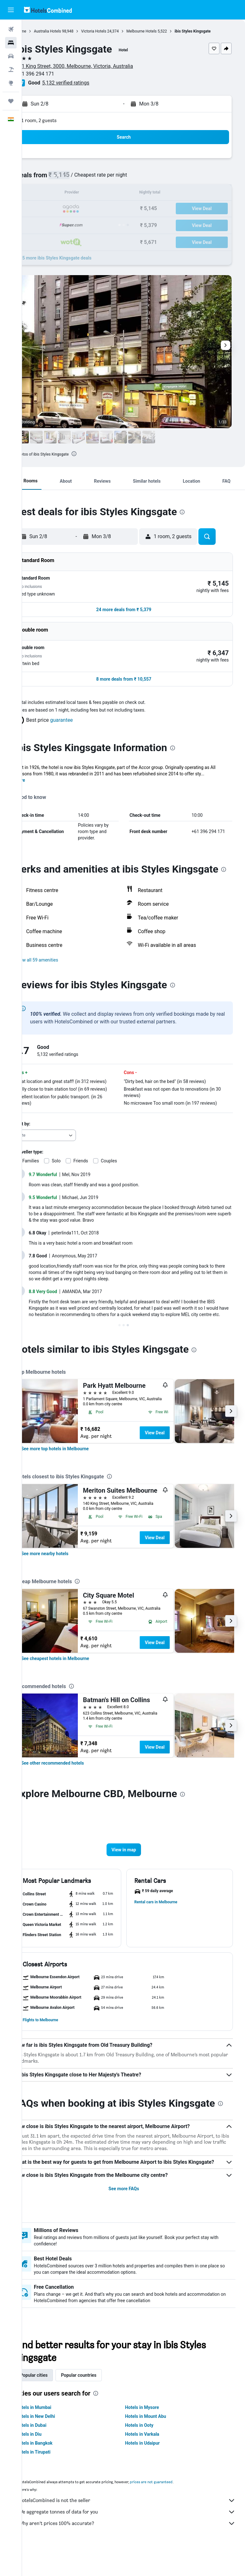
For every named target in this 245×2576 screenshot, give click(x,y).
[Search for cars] (11, 56)
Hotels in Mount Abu (155, 2443)
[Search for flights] (11, 29)
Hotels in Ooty (149, 2452)
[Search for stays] (11, 42)
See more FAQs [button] (133, 2215)
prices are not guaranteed (170, 2508)
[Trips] (11, 101)
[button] (11, 10)
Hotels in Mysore (152, 2434)
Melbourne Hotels (161, 31)
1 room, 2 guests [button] (58, 120)
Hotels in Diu (48, 2461)
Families (50, 1155)
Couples (128, 1155)
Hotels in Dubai (50, 2452)
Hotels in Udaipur (152, 2470)
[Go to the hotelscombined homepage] (48, 10)
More (39, 761)
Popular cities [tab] (53, 2402)
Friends (100, 1155)
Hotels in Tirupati (52, 2479)
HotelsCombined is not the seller (136, 2527)
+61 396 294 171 (54, 74)
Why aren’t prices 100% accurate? (136, 2550)
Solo (75, 1155)
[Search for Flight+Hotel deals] (11, 69)
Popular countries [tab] (98, 2402)
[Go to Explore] (11, 83)
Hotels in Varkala (152, 2461)
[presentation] (93, 454)
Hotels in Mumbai (53, 2434)
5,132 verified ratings (85, 83)
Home (40, 31)
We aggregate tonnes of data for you (136, 2539)
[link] (74, 1449)
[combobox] (64, 1129)
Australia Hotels (66, 31)
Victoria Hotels (113, 31)
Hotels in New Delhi (55, 2443)
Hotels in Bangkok (53, 2470)
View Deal (174, 1433)
